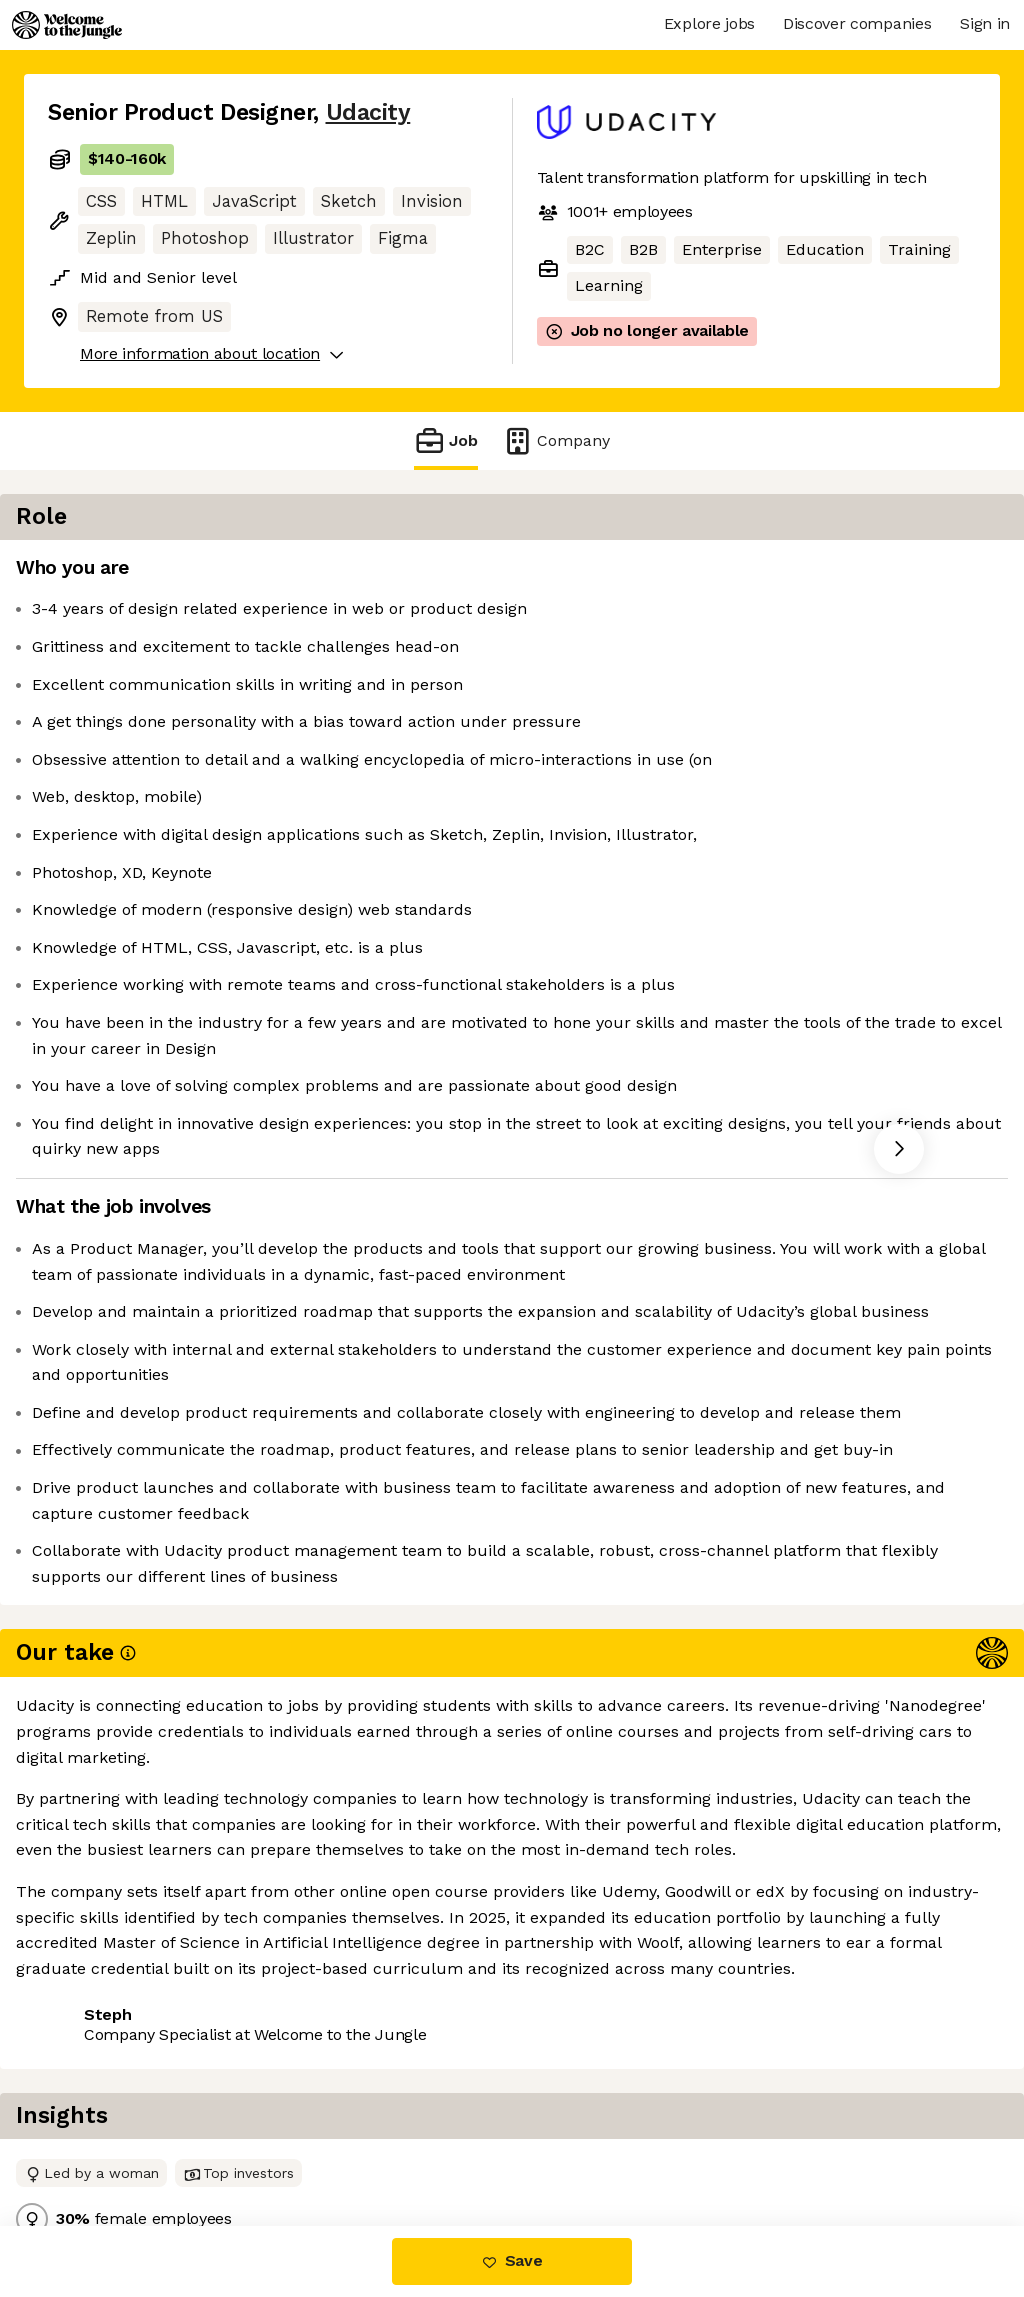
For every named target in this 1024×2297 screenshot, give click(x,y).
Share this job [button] (103, 2141)
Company (556, 440)
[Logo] (67, 25)
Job (446, 440)
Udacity (368, 112)
